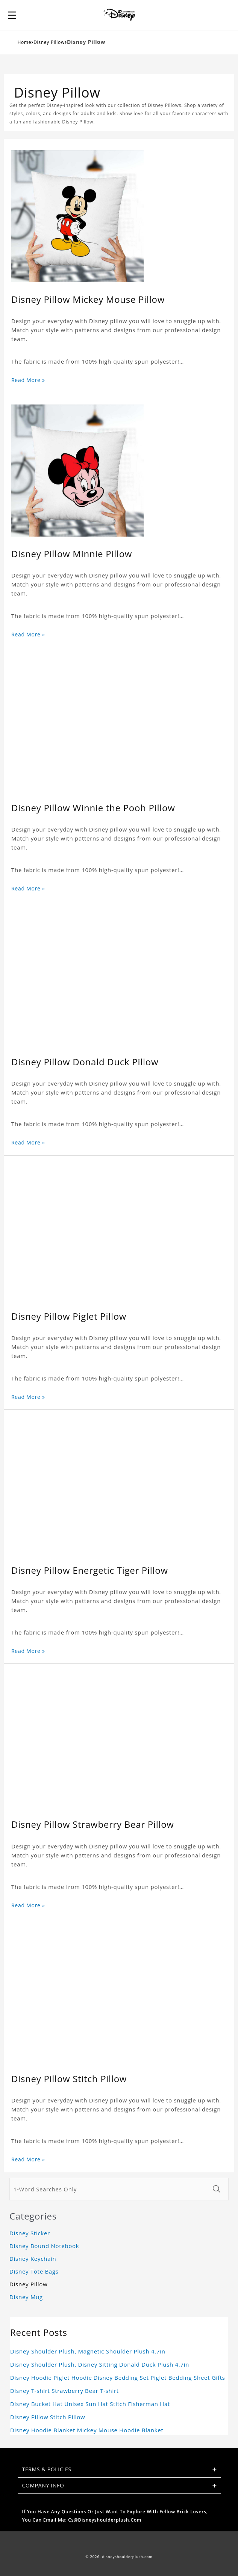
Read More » (28, 379)
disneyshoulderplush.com (127, 2556)
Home (25, 42)
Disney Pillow (49, 42)
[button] (12, 15)
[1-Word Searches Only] (109, 2189)
